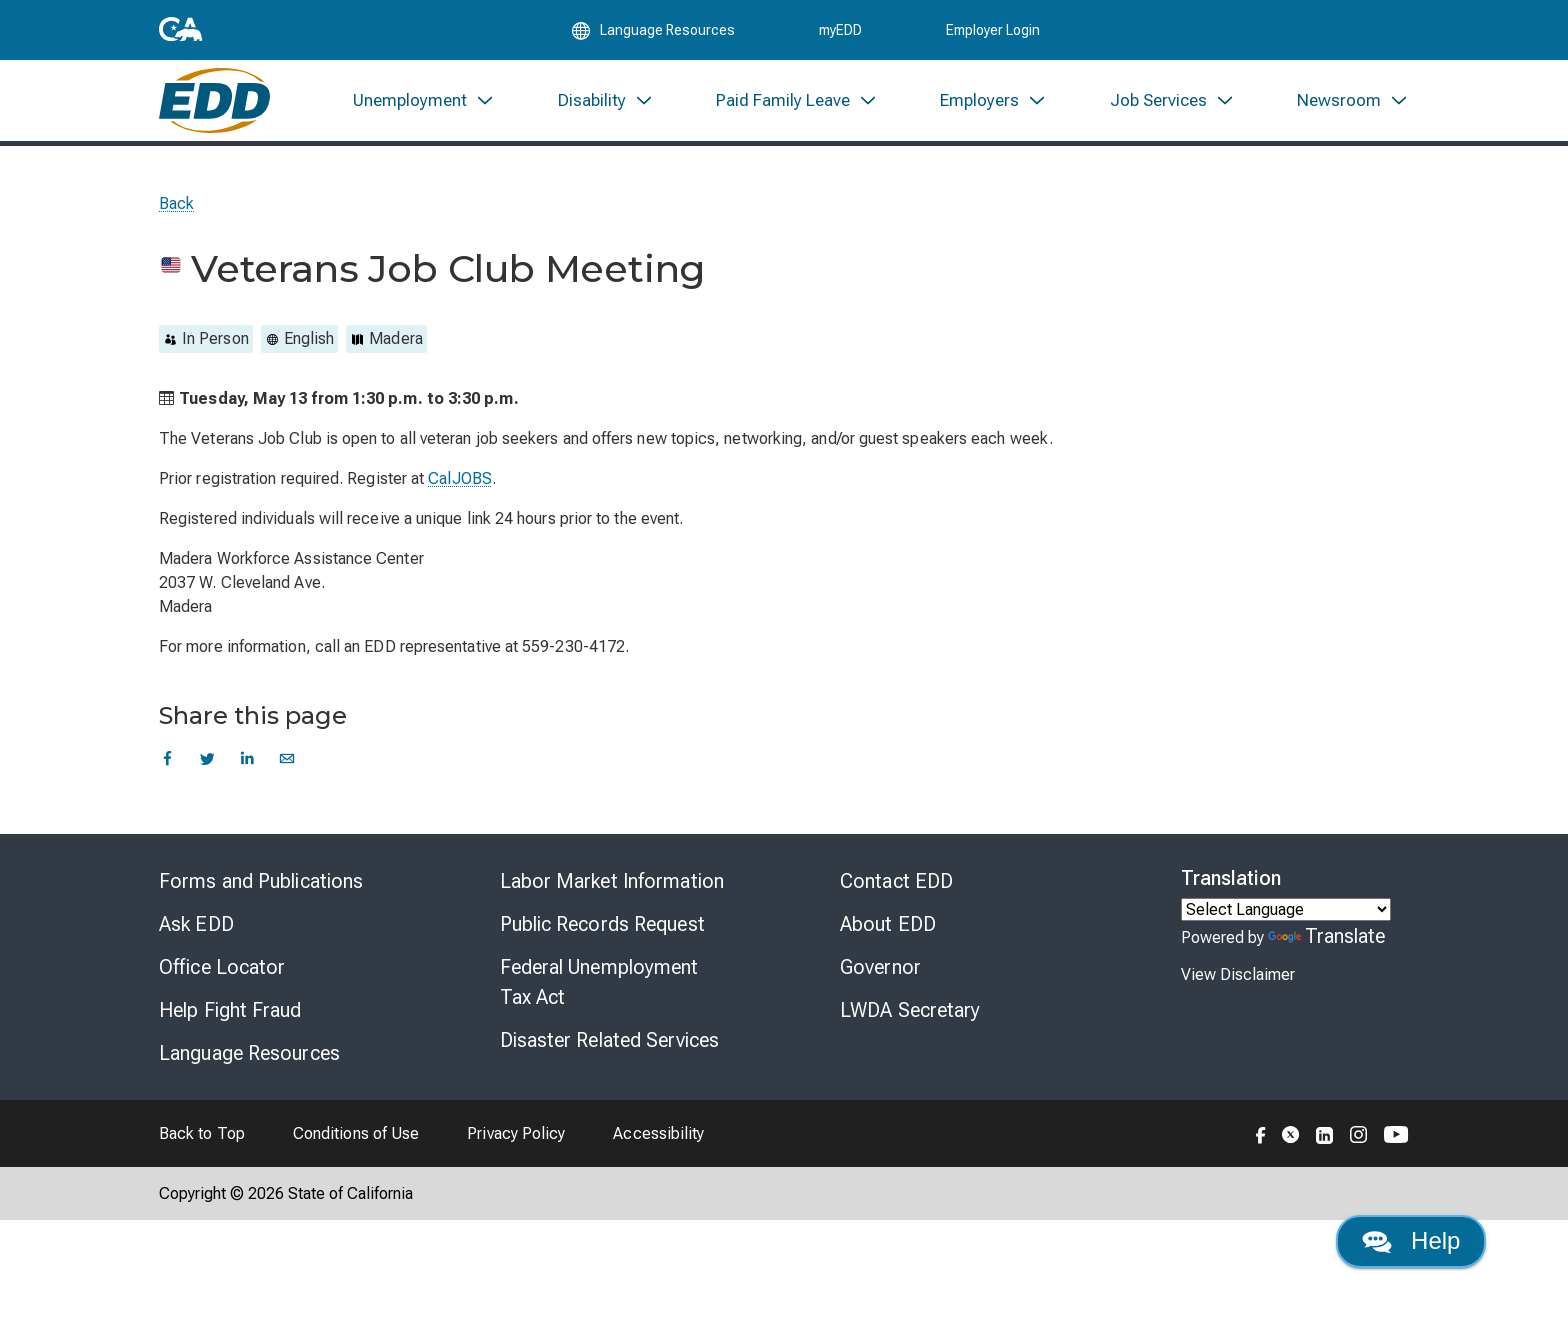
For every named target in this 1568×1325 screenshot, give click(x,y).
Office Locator (222, 976)
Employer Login (993, 32)
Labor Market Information (612, 890)
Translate (1327, 945)
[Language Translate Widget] (1286, 918)
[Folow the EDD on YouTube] (1396, 1142)
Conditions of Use (356, 1142)
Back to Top (202, 1142)
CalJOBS (460, 487)
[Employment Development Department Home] (214, 107)
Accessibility (658, 1142)
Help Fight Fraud (230, 1019)
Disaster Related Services (610, 1049)
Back (176, 212)
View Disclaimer (1238, 983)
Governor (880, 976)
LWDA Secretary (910, 1019)
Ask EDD (196, 933)
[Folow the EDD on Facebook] (1261, 1142)
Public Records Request (602, 933)
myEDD (840, 32)
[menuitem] (424, 107)
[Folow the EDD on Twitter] (1291, 1142)
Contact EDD (896, 890)
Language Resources (249, 1062)
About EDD (888, 933)
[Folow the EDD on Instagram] (1359, 1142)
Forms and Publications (261, 890)
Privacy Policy (516, 1142)
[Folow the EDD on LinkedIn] (1325, 1142)
